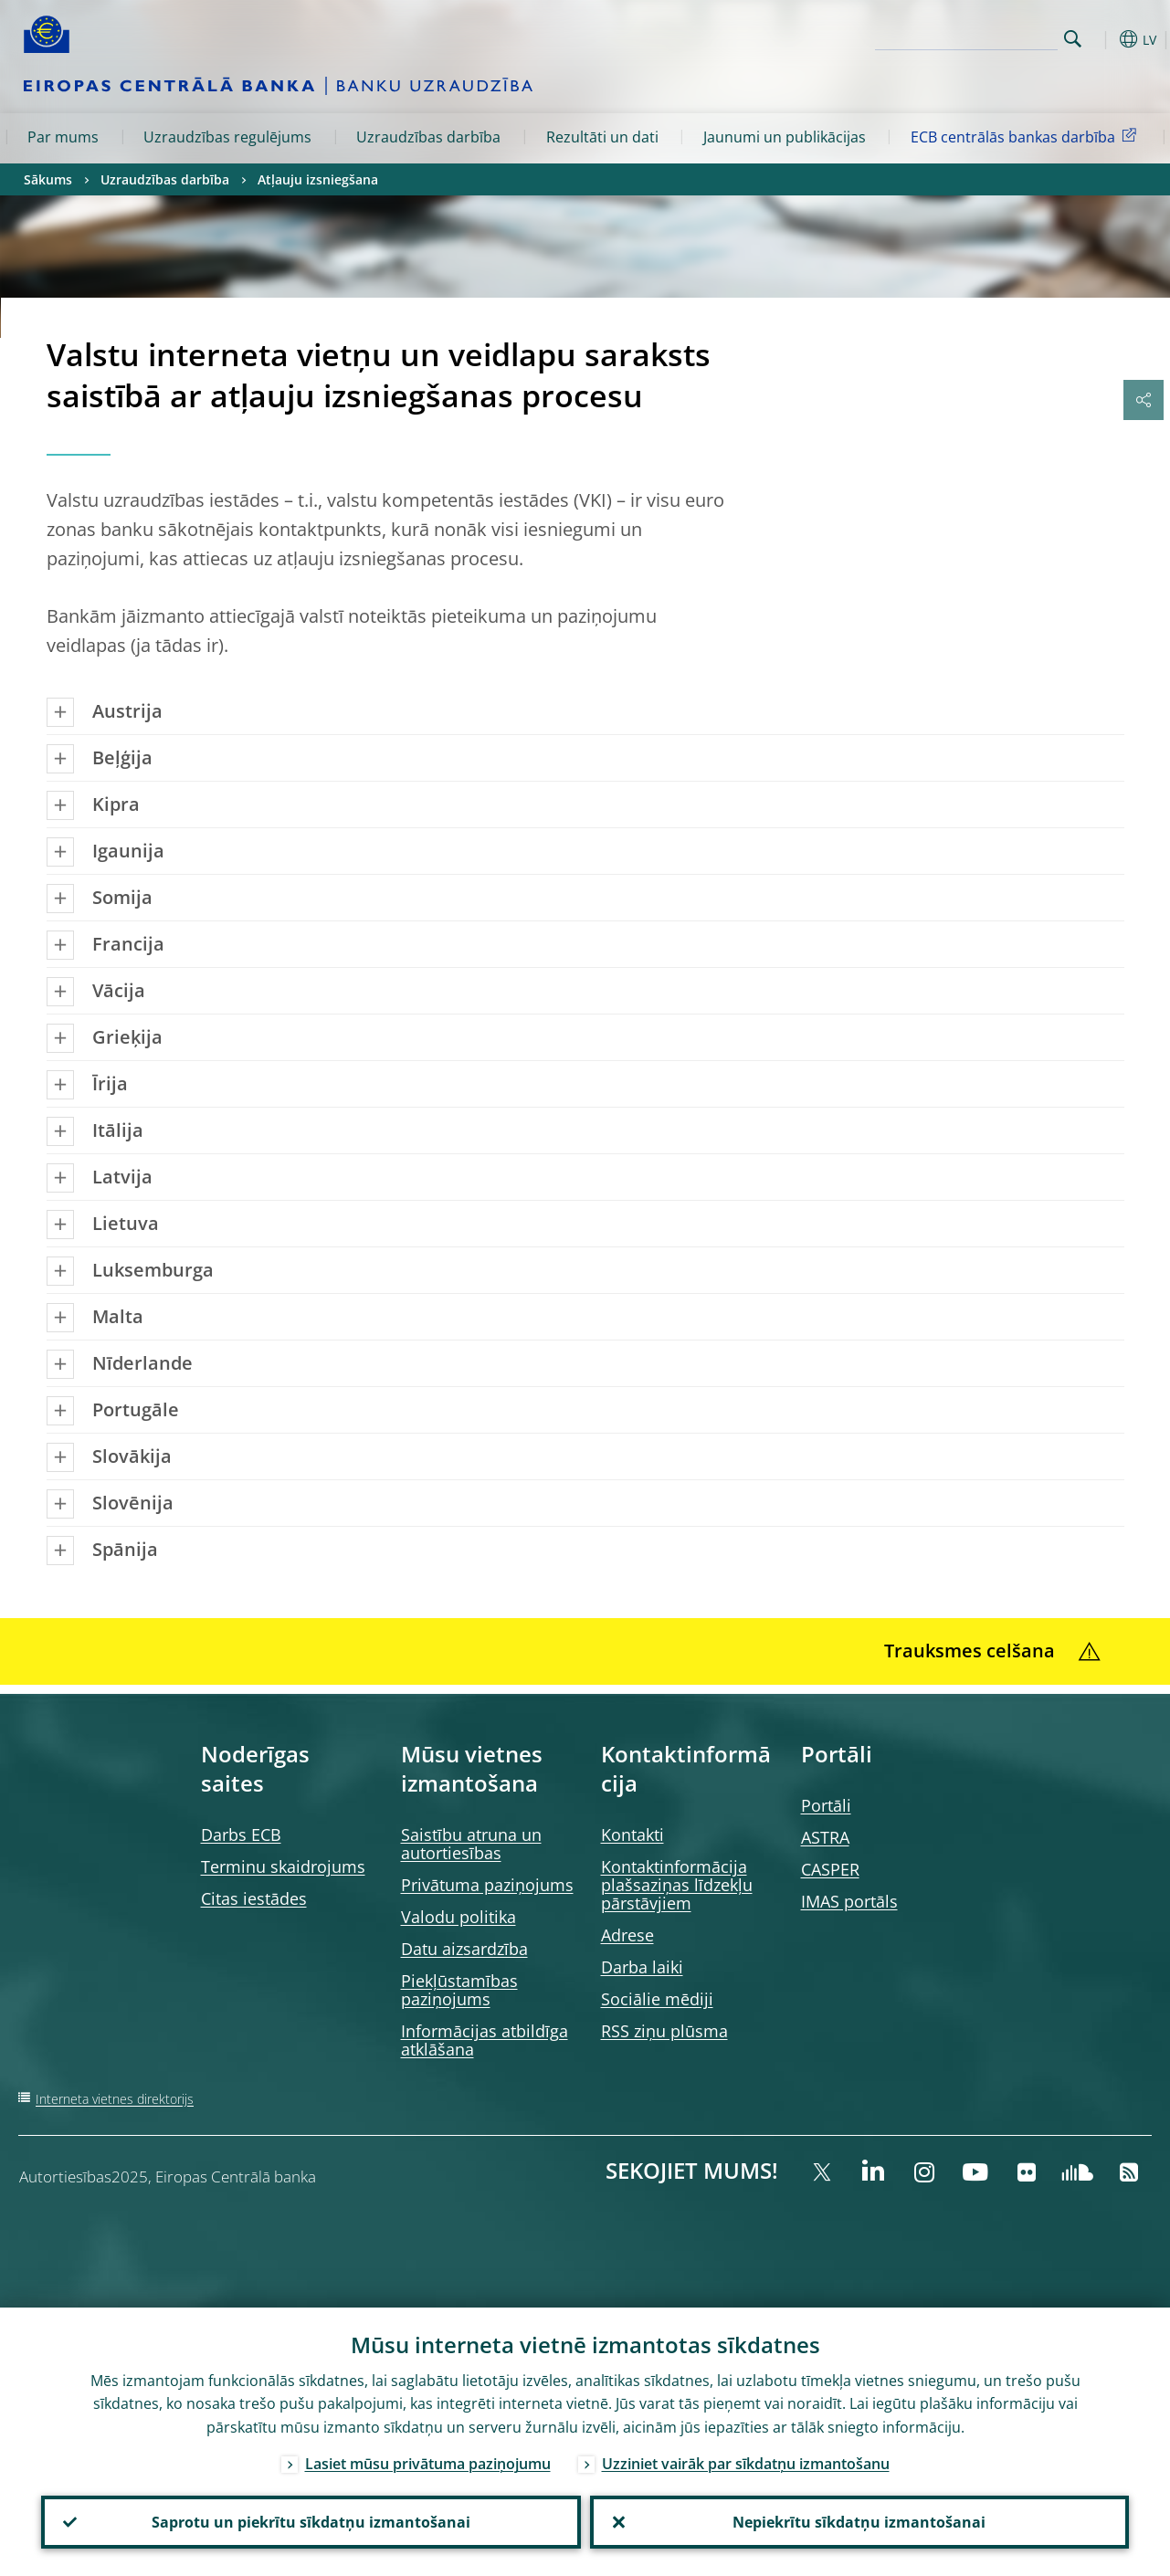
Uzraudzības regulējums (227, 137)
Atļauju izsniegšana (318, 179)
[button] (1101, 39)
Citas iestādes (254, 1898)
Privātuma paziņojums (487, 1885)
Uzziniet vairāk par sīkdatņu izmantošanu (746, 2464)
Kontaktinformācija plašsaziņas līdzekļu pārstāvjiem (677, 1885)
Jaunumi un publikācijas (784, 137)
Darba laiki (642, 1967)
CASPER (830, 1869)
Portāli (826, 1805)
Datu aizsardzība (464, 1949)
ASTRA (825, 1837)
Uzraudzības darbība (428, 137)
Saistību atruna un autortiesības (471, 1844)
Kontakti (632, 1834)
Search (1073, 39)
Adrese (627, 1935)
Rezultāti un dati (602, 137)
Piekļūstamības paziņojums (459, 1990)
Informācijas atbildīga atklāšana (484, 2040)
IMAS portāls (849, 1901)
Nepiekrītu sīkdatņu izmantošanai (859, 2522)
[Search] (966, 36)
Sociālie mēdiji (657, 1999)
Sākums (48, 179)
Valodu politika (458, 1917)
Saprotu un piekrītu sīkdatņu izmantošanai (311, 2522)
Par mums (63, 137)
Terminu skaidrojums (283, 1866)
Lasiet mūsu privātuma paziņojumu (428, 2464)
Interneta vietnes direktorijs (115, 2099)
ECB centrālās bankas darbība (1027, 136)
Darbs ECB (241, 1834)
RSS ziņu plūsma (664, 2031)
